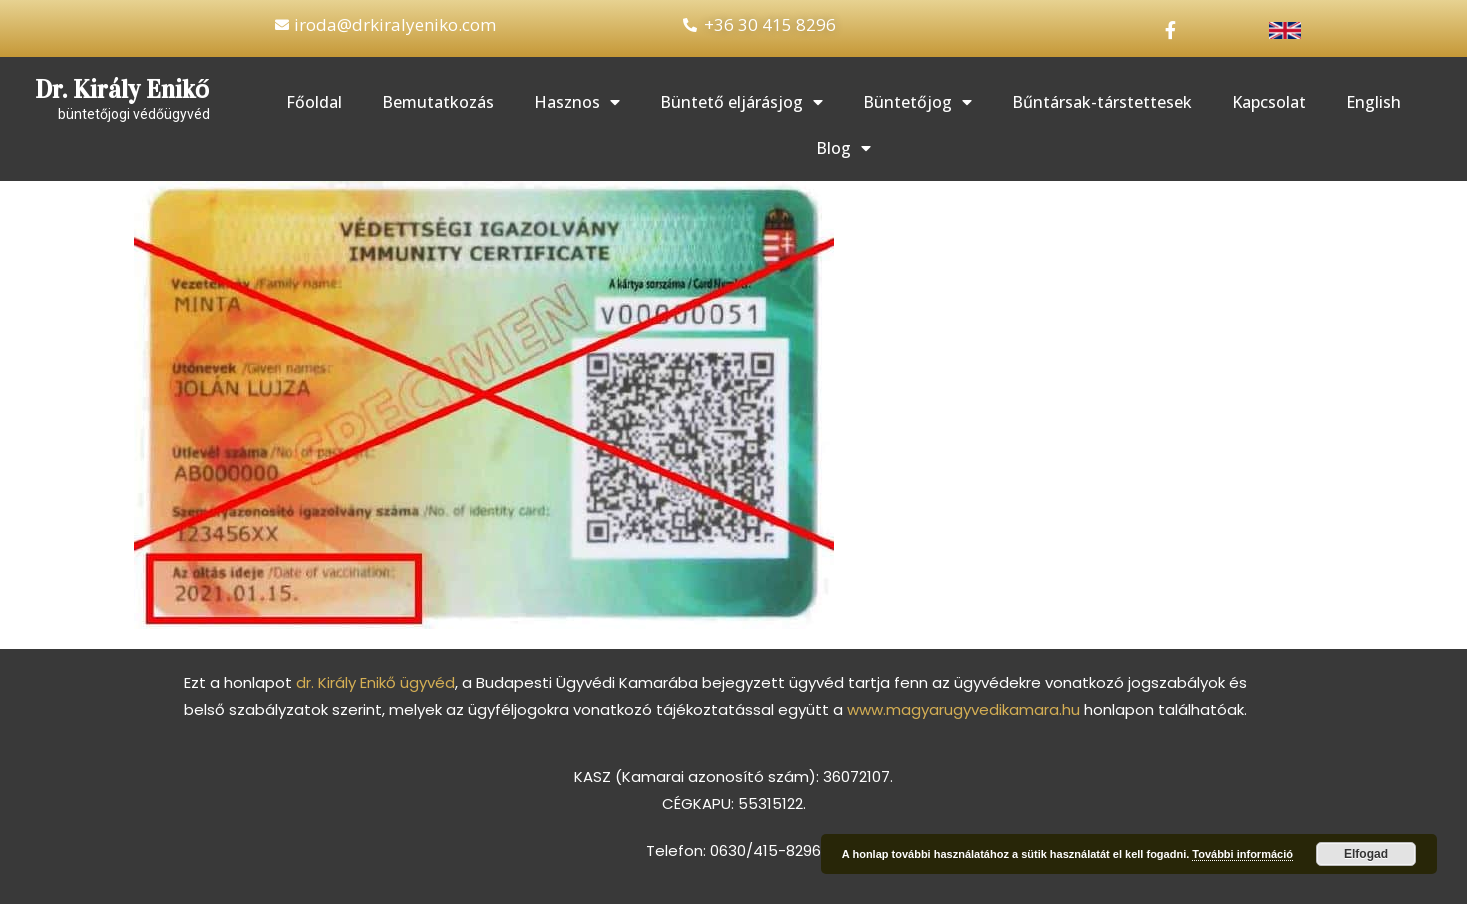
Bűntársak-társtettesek (1102, 102)
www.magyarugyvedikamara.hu (963, 709)
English (1373, 102)
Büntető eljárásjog (741, 102)
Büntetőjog (917, 102)
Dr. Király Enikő (122, 89)
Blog (843, 148)
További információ (1242, 854)
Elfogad (1366, 854)
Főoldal (314, 102)
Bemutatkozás (438, 102)
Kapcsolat (1269, 102)
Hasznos (577, 102)
